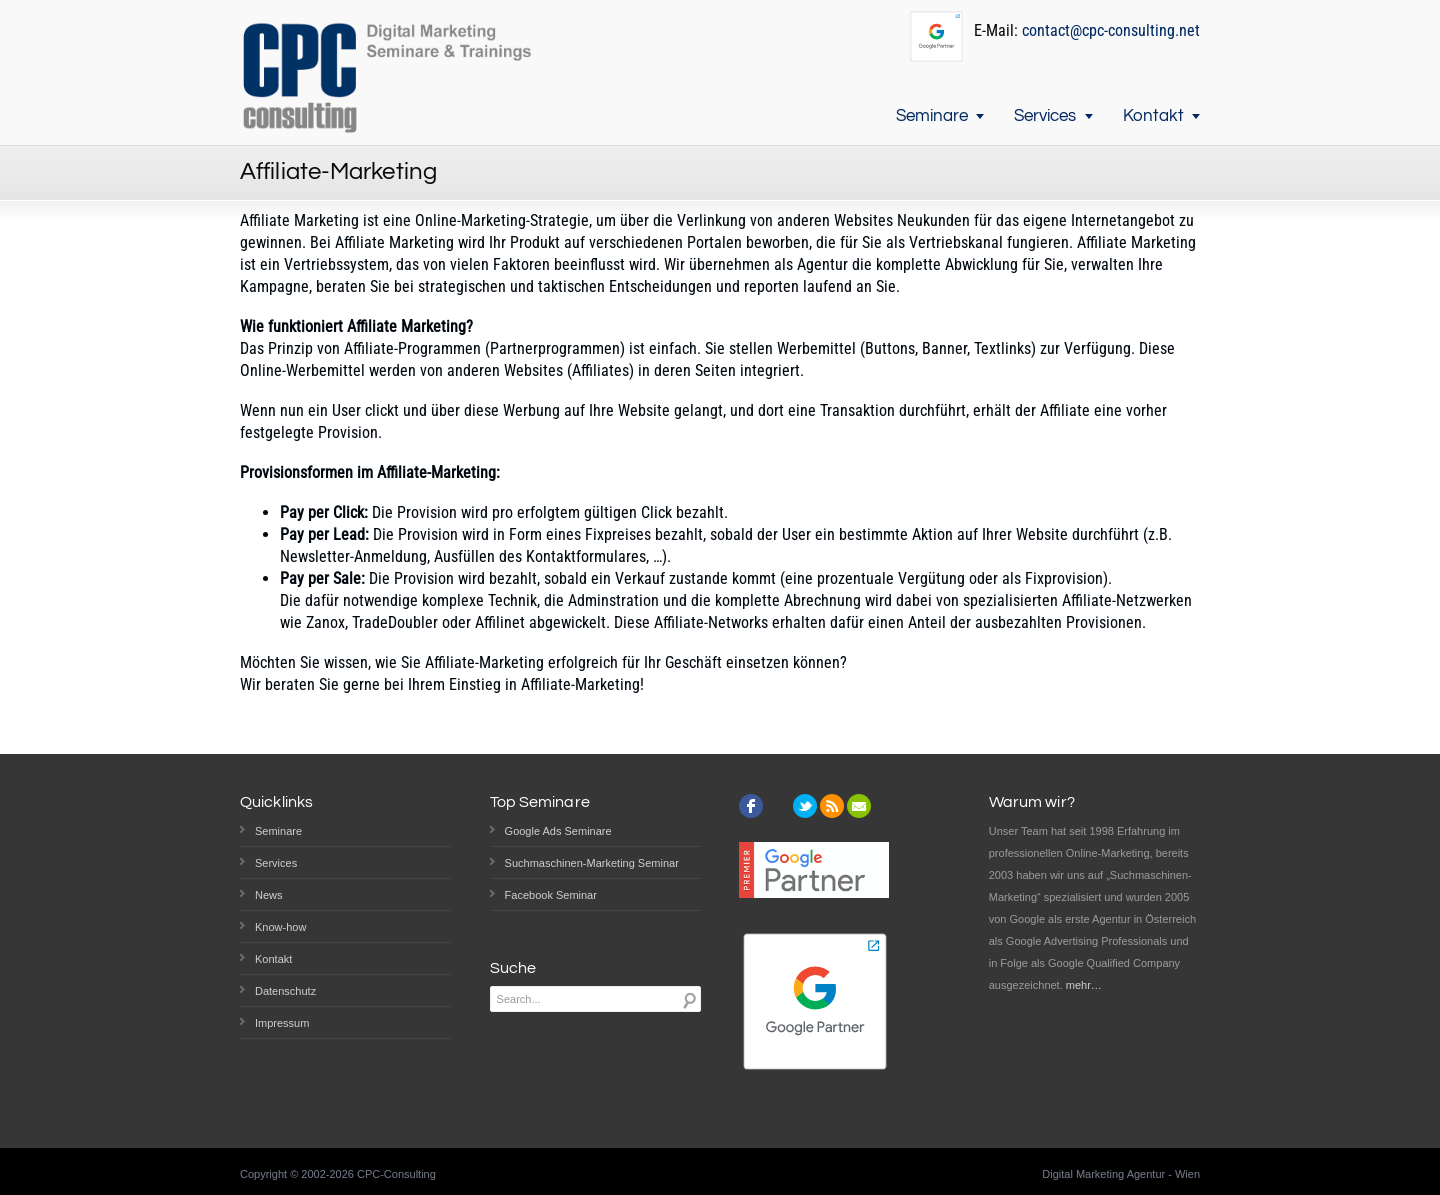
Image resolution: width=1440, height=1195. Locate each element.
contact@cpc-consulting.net (1111, 30)
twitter (805, 806)
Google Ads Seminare (558, 831)
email (859, 806)
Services (1045, 116)
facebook (751, 806)
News (269, 895)
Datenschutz (285, 991)
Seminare (932, 116)
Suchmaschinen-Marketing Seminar (592, 863)
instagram (778, 806)
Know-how (280, 927)
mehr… (1084, 985)
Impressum (282, 1023)
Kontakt (1153, 116)
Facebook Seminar (551, 895)
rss (832, 806)
